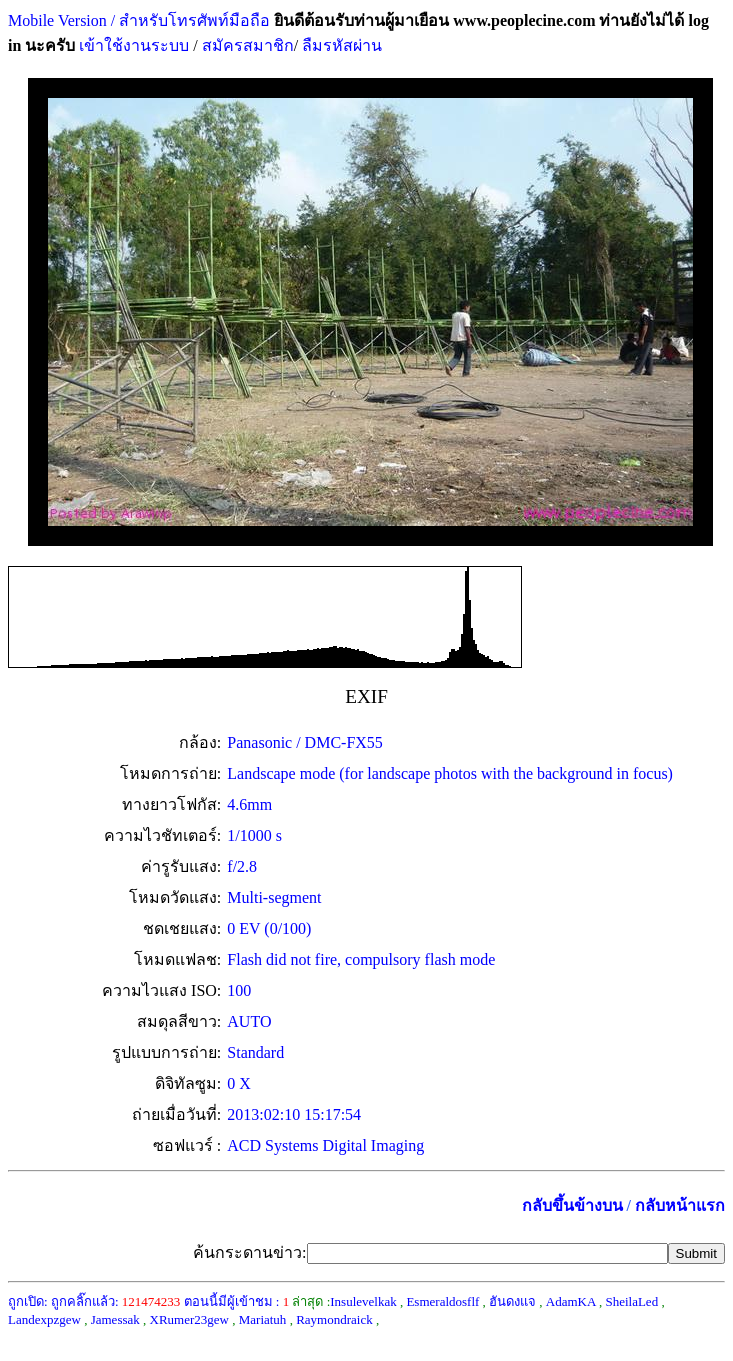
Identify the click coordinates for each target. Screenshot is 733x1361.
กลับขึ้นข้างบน (572, 1205)
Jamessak (115, 1319)
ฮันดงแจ (512, 1301)
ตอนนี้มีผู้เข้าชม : (237, 1301)
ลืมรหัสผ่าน (340, 45)
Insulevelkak (363, 1301)
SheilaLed (631, 1301)
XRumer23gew (189, 1319)
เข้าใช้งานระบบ (132, 45)
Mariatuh (263, 1319)
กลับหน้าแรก (680, 1205)
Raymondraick (334, 1319)
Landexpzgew (44, 1319)
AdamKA (571, 1301)
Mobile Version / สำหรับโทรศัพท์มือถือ (139, 20)
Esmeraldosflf (442, 1301)
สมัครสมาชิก (248, 45)
